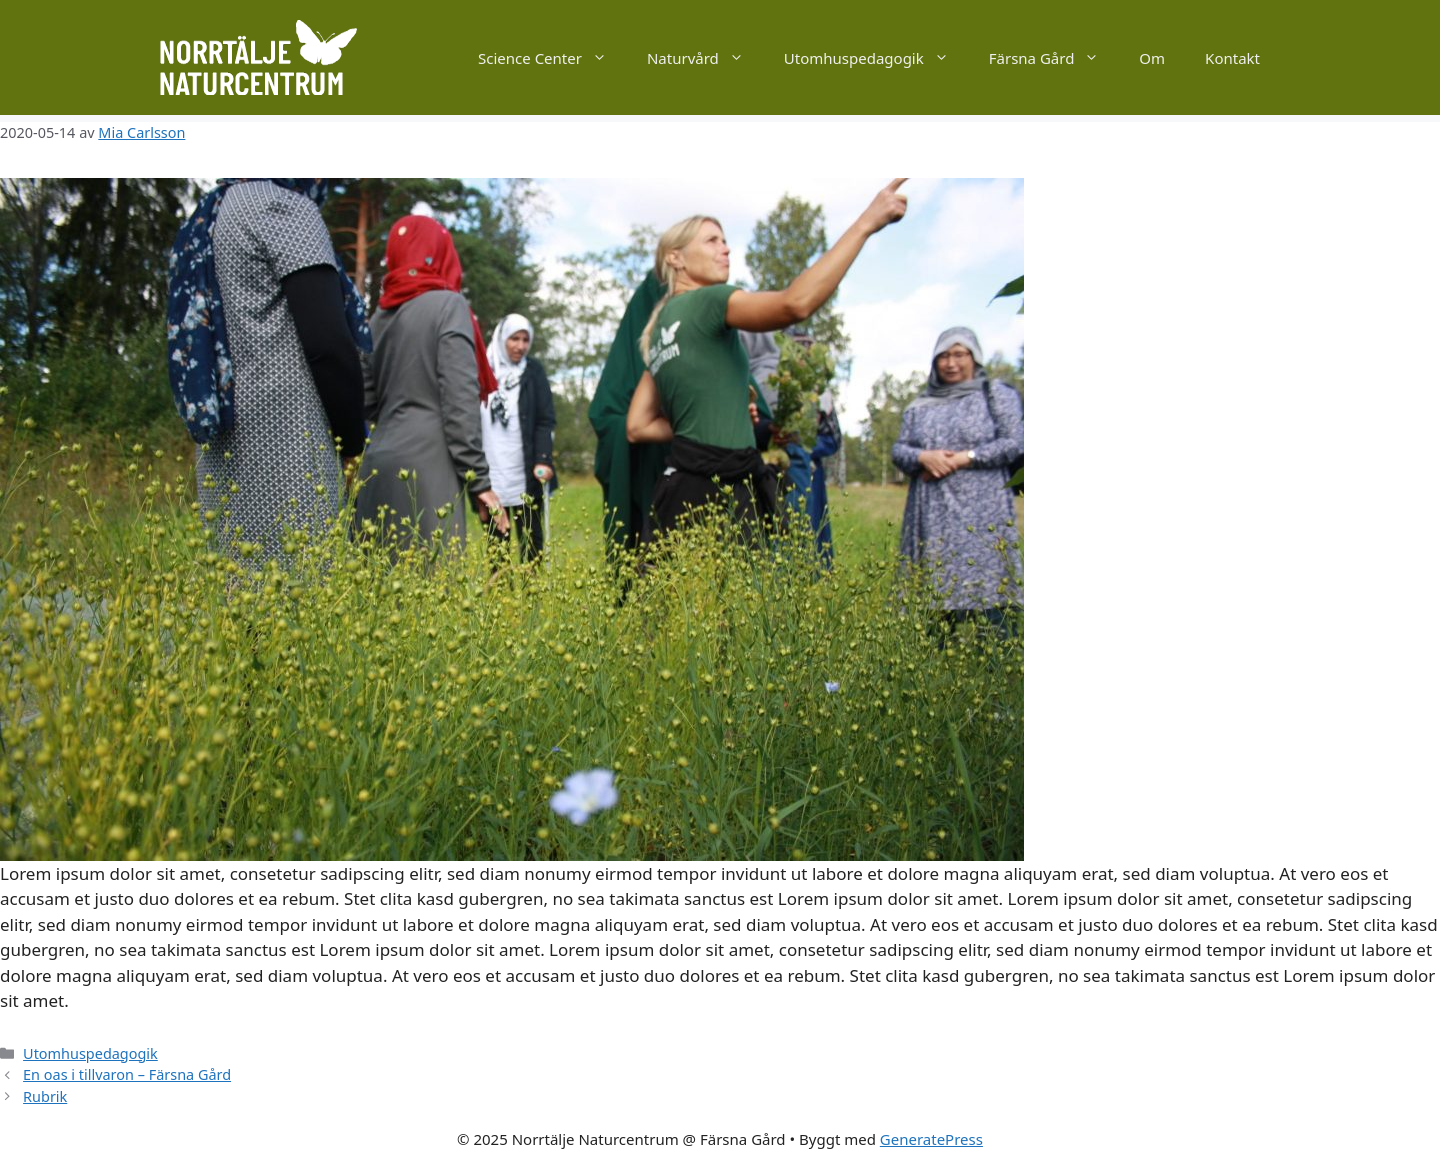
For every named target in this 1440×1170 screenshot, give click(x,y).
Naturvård (705, 58)
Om (1152, 58)
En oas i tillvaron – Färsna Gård (127, 1074)
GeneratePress (931, 1139)
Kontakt (1232, 58)
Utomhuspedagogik (876, 58)
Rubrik (45, 1096)
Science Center (552, 58)
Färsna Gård (1054, 58)
